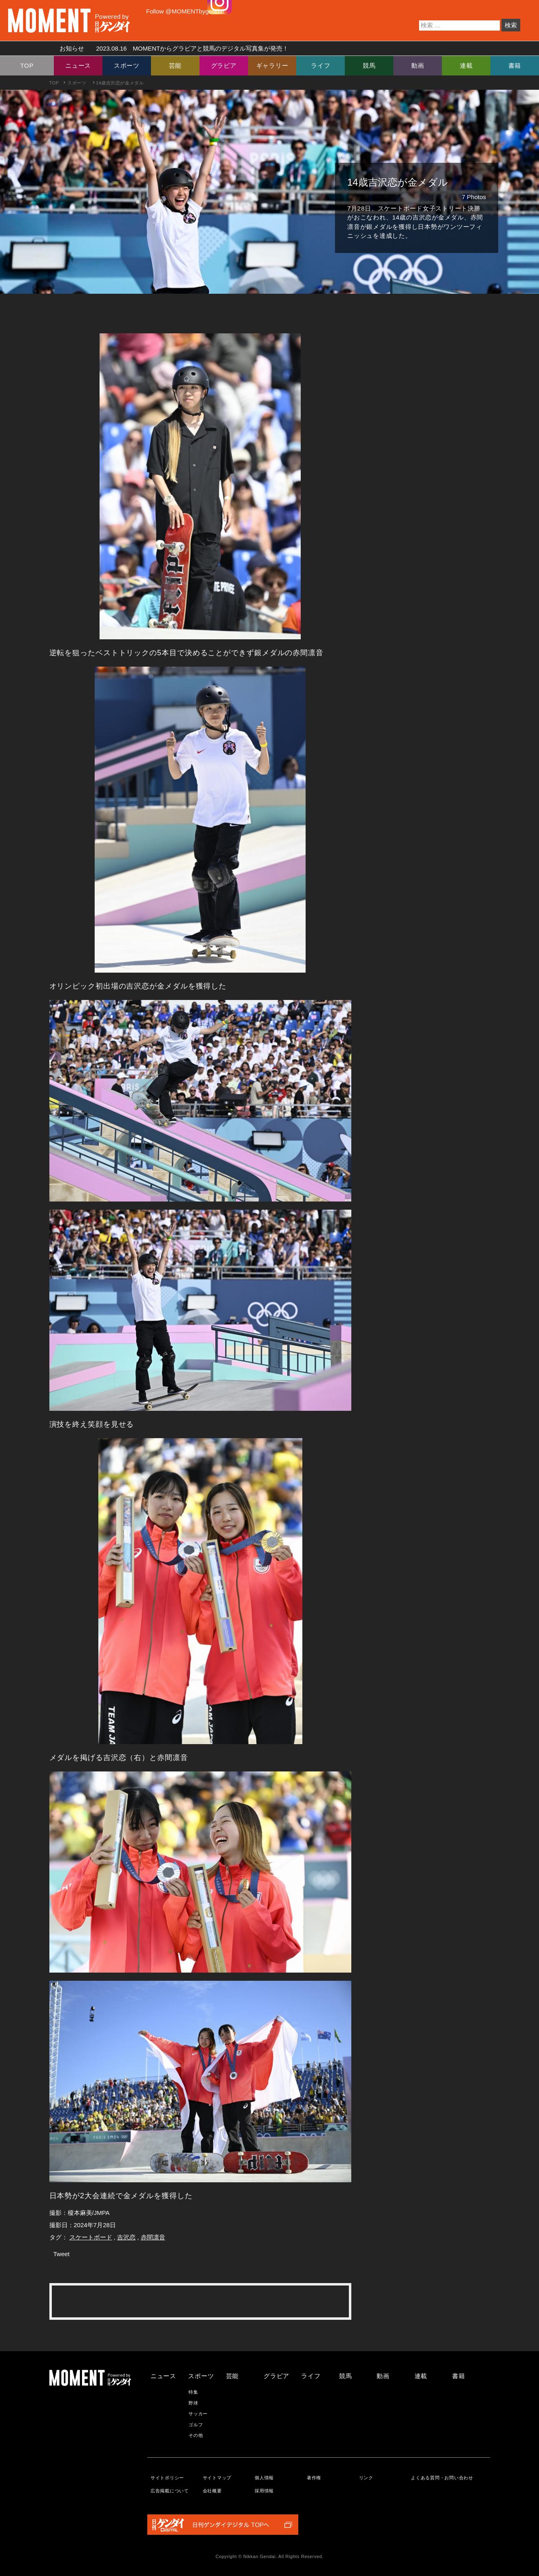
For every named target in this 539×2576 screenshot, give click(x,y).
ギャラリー (272, 65)
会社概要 (212, 2490)
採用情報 (264, 2490)
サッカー (198, 2413)
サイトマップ (217, 2477)
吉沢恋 (126, 2237)
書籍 (514, 65)
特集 (193, 2392)
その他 (196, 2435)
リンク (366, 2477)
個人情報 (264, 2477)
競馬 (369, 65)
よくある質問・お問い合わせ (442, 2477)
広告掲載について (170, 2490)
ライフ (320, 65)
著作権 (314, 2477)
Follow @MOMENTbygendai (185, 11)
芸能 (175, 65)
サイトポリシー (167, 2477)
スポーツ (127, 65)
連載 (466, 65)
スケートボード (90, 2237)
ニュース (78, 65)
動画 (417, 65)
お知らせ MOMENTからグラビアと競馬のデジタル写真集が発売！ (171, 48)
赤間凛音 (153, 2237)
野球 (193, 2403)
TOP (27, 65)
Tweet (61, 2253)
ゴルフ (196, 2424)
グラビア (224, 65)
